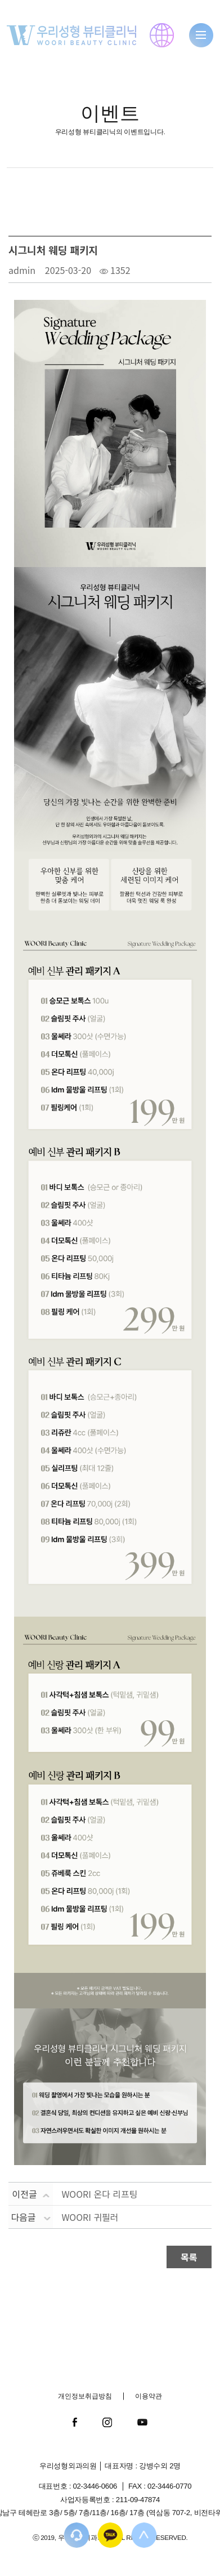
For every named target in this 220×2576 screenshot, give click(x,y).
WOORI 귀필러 (89, 2217)
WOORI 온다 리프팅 (99, 2194)
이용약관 (148, 2396)
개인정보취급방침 (85, 2396)
